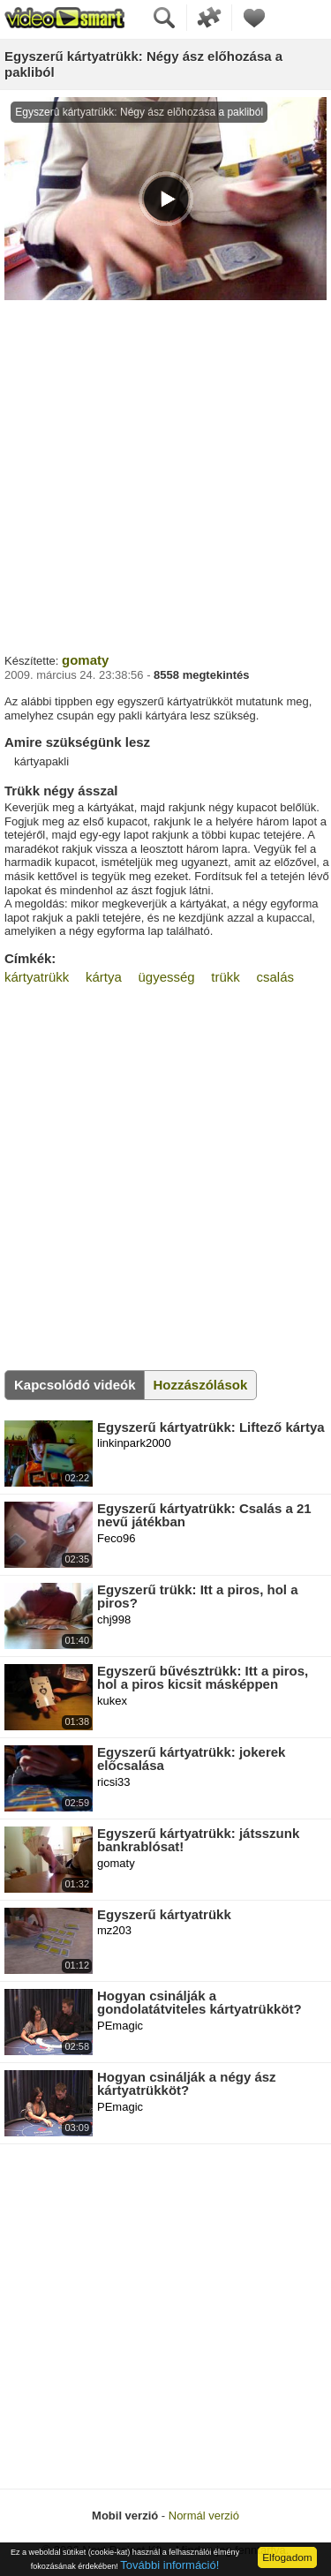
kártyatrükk (36, 976)
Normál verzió (204, 2515)
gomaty (85, 659)
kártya (104, 976)
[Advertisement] (165, 474)
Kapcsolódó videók (75, 1384)
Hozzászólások (201, 1384)
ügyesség (166, 976)
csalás (275, 976)
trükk (225, 976)
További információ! (169, 2565)
